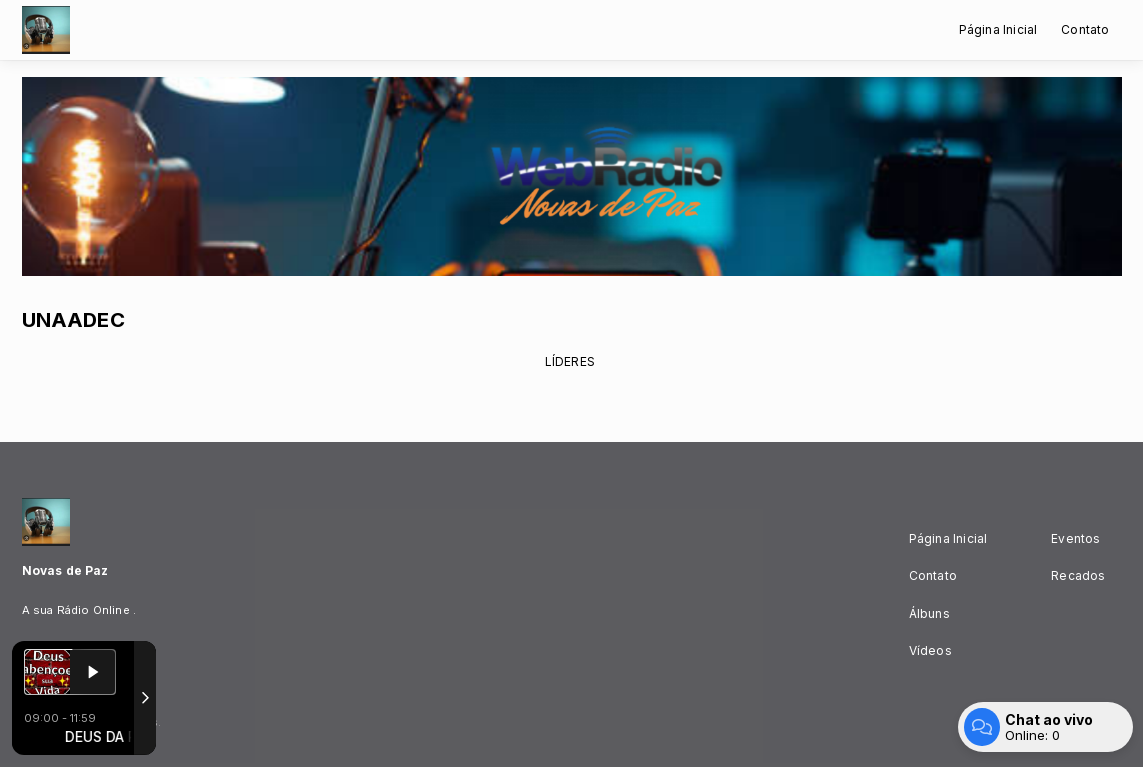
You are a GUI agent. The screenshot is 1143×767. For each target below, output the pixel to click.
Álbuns (929, 613)
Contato (1085, 29)
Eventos (1075, 538)
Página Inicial (998, 29)
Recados (1078, 575)
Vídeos (930, 650)
